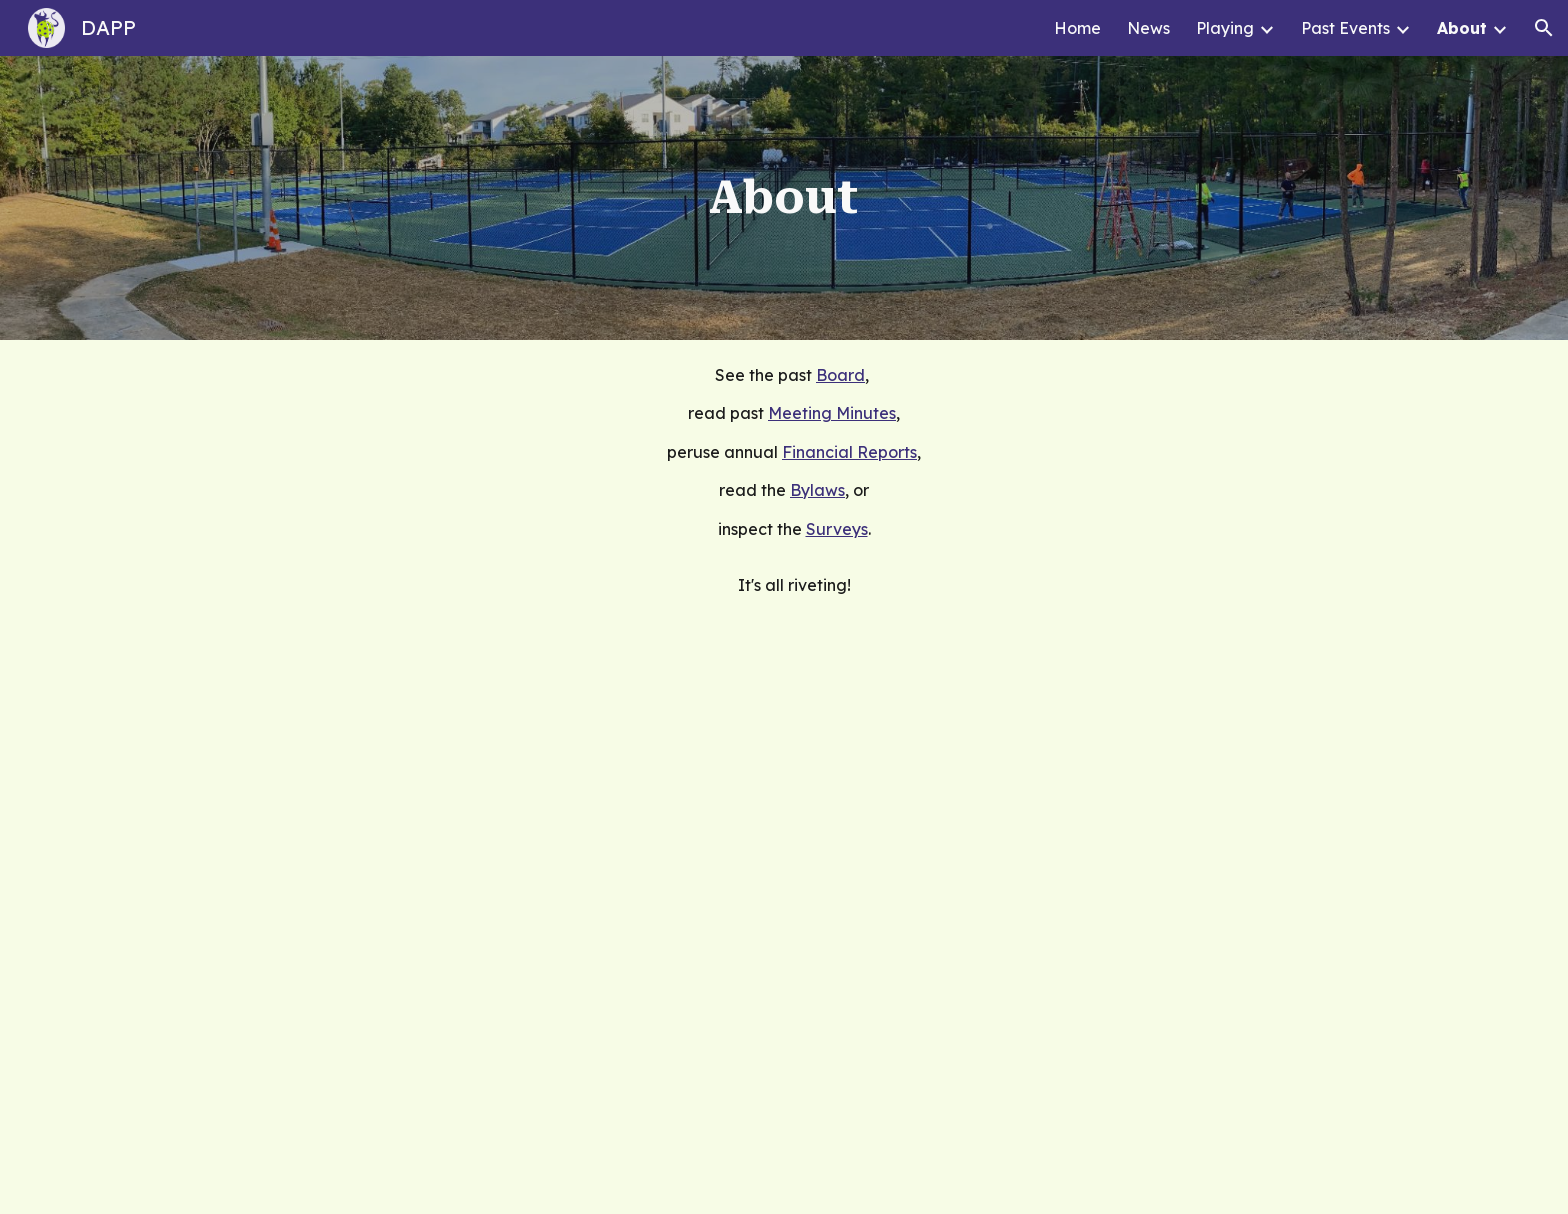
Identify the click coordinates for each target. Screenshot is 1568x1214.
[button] (1544, 28)
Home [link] (1077, 28)
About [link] (1462, 28)
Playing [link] (1225, 28)
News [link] (1148, 28)
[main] (784, 198)
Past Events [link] (1345, 28)
